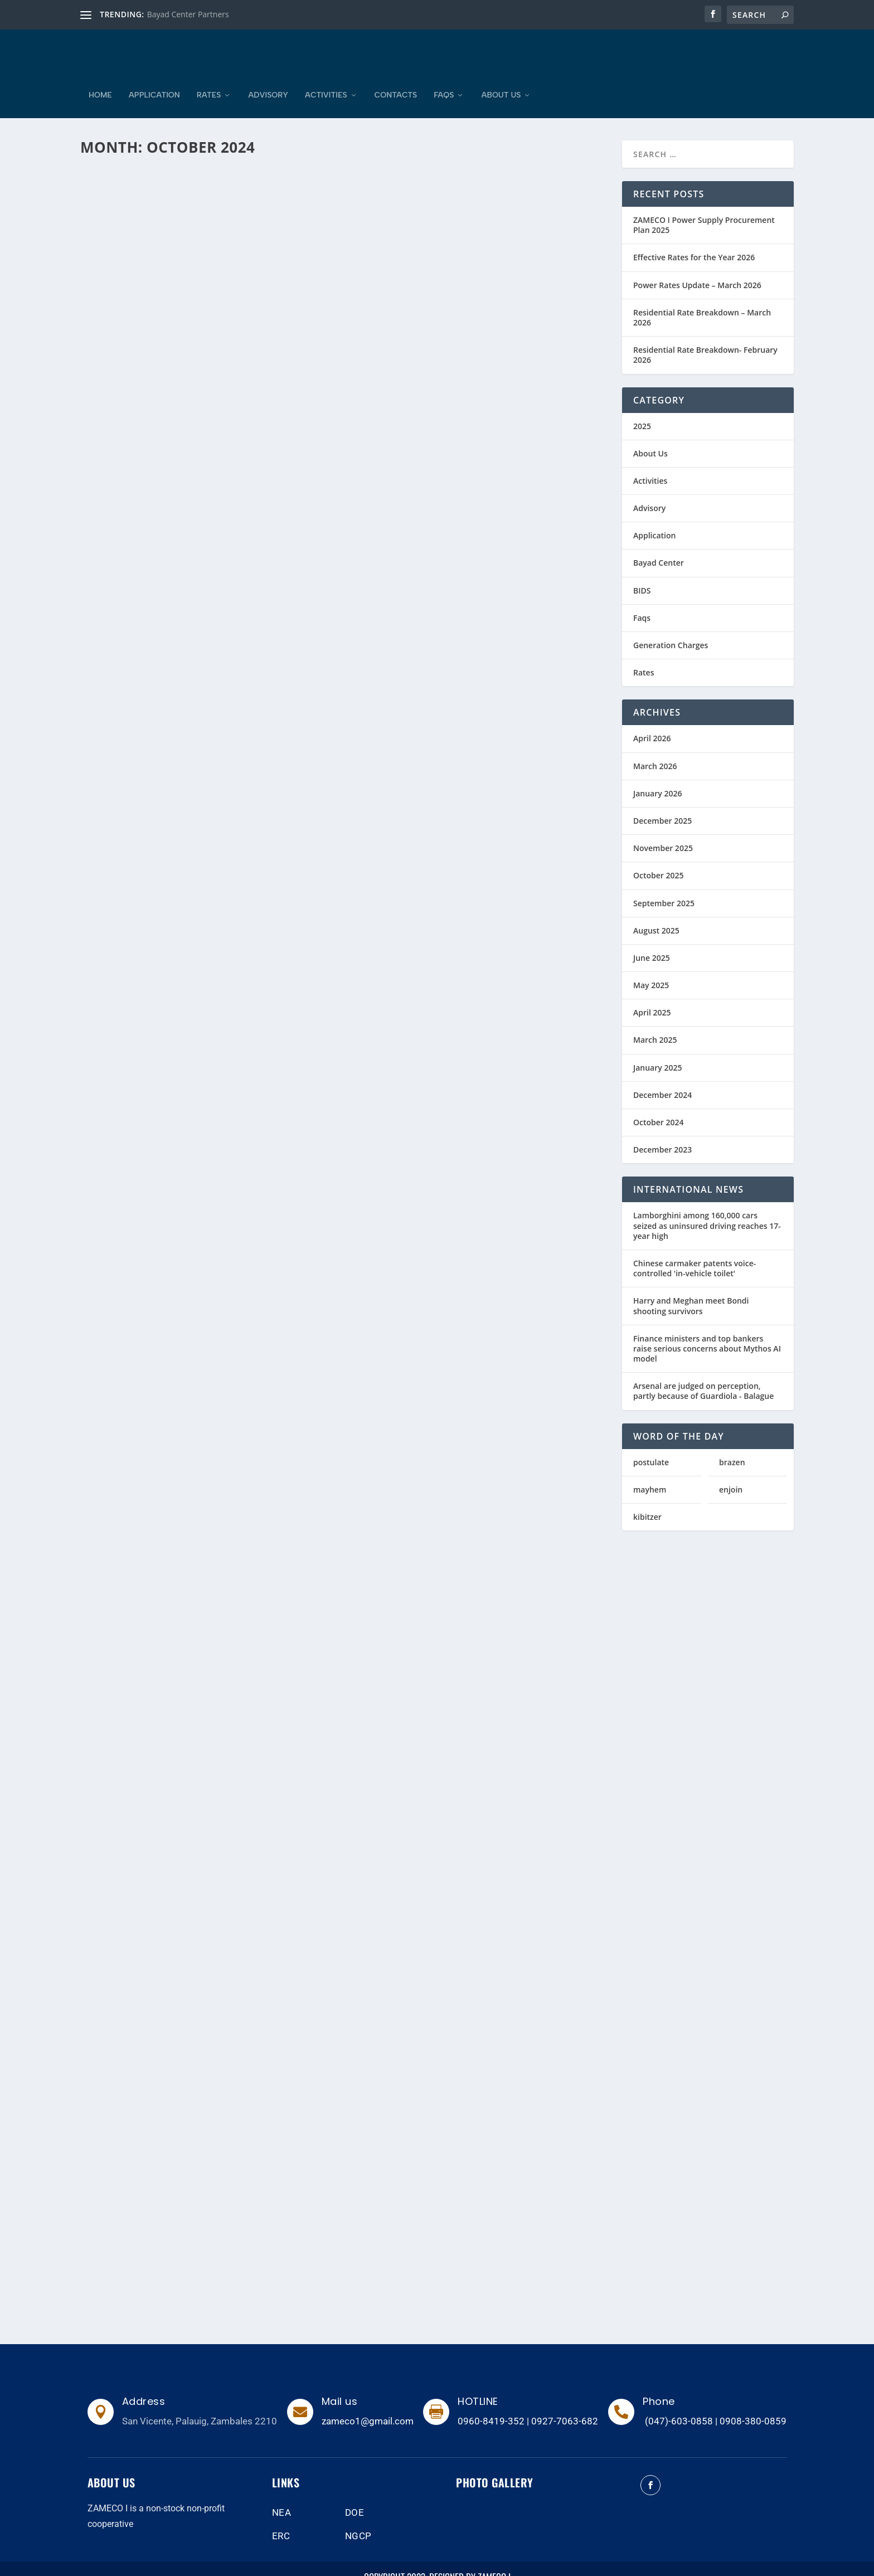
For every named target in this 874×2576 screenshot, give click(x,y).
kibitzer (647, 1500)
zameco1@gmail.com (368, 2404)
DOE (355, 2495)
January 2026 (657, 776)
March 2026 (655, 749)
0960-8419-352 (491, 2404)
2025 (642, 409)
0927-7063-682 (564, 2404)
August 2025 (656, 913)
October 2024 (658, 1105)
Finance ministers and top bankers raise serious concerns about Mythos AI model (707, 1331)
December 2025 (662, 804)
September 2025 (664, 886)
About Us (501, 78)
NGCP (358, 2519)
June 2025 (651, 941)
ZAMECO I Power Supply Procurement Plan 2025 (704, 208)
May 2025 (651, 968)
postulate (651, 1445)
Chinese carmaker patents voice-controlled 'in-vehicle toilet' (694, 1251)
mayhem (649, 1472)
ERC (281, 2519)
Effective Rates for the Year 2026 (694, 240)
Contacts (396, 78)
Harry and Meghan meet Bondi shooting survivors (691, 1289)
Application (154, 78)
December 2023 (662, 1132)
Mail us (340, 2385)
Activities (326, 78)
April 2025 (652, 995)
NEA (282, 2495)
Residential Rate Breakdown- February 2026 (705, 338)
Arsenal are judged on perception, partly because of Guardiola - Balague (703, 1374)
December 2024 (662, 1078)
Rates (209, 78)
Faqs (444, 78)
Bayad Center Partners (188, 14)
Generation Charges (670, 628)
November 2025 (663, 831)
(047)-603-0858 (679, 2404)
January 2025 (657, 1051)
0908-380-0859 (753, 2404)
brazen (732, 1445)
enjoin (730, 1472)
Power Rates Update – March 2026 (697, 268)
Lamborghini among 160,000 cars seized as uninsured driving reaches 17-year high (707, 1208)
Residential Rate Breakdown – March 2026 (702, 300)
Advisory (268, 78)
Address (144, 2385)
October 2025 (658, 858)
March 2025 (655, 1023)
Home (100, 78)
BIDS (641, 573)
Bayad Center (658, 546)
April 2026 (652, 721)
